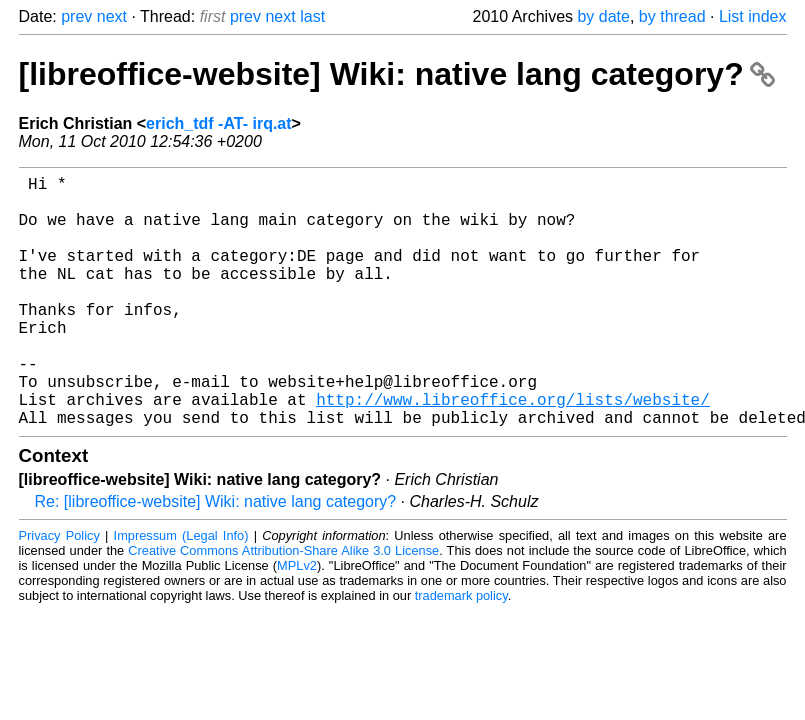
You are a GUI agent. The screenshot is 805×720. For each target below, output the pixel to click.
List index (753, 16)
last (312, 16)
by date (603, 16)
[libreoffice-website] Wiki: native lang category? (397, 74)
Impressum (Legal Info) (181, 591)
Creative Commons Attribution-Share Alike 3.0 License (283, 606)
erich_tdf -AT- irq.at (219, 123)
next (112, 16)
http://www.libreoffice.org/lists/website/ (513, 451)
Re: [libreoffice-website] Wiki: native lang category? (216, 557)
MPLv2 (297, 621)
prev (76, 16)
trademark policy (461, 651)
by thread (672, 16)
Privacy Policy (59, 591)
